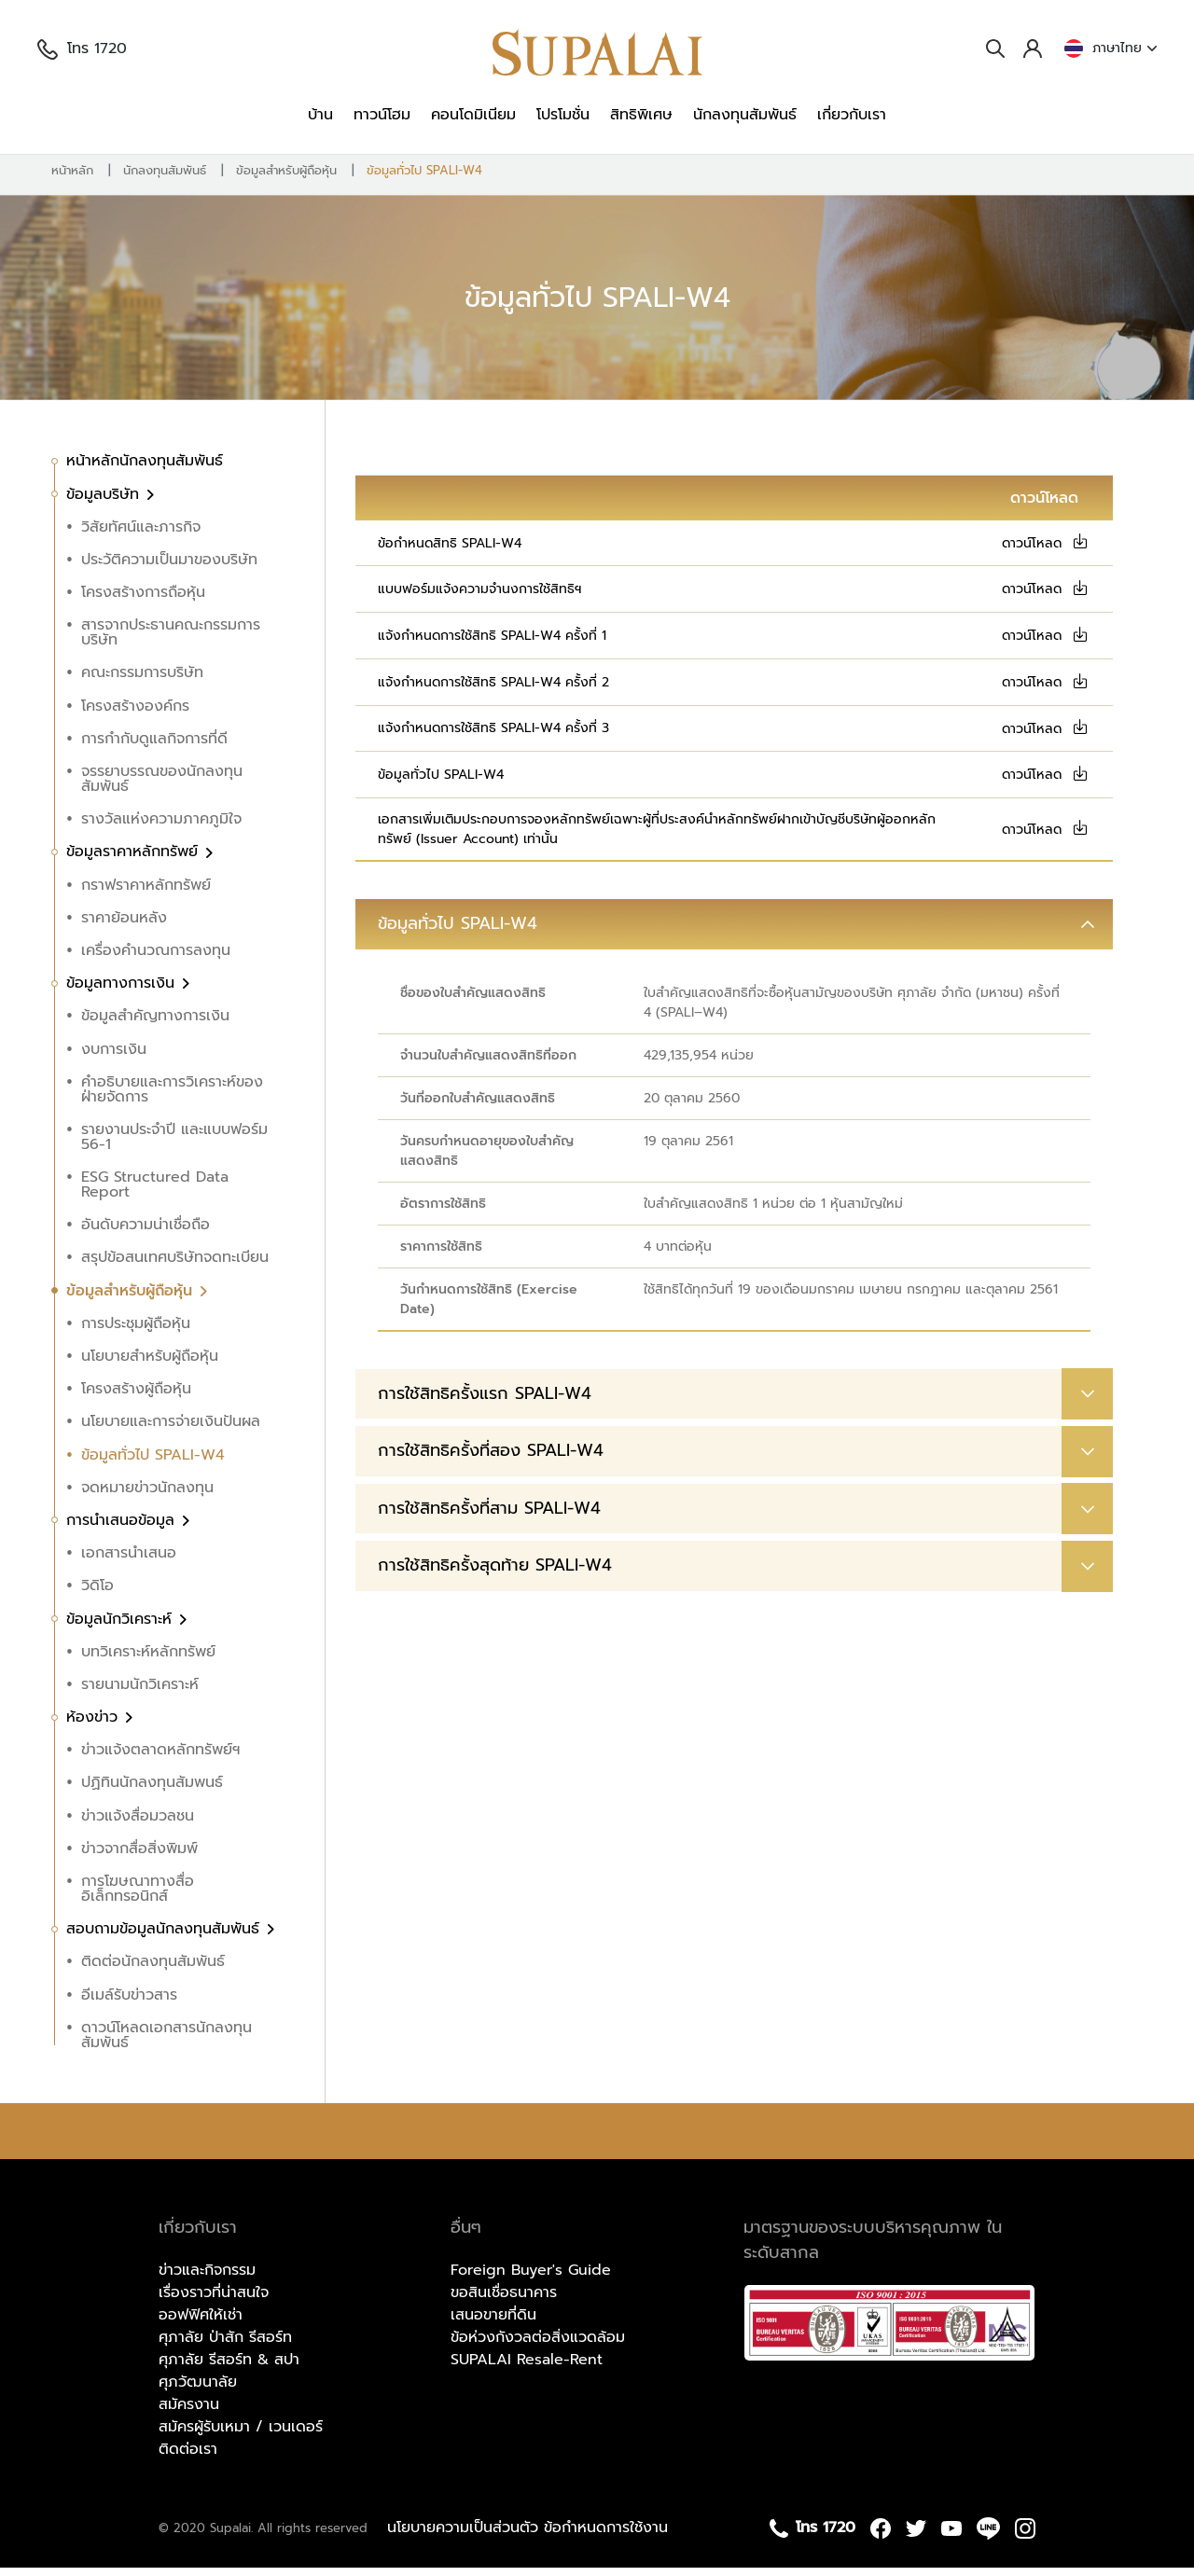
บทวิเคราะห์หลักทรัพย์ (148, 1660)
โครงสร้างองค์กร (135, 714)
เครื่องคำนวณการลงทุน (155, 959)
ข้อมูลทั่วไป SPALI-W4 (424, 178)
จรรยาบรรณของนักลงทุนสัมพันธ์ (162, 787)
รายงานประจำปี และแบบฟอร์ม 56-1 (174, 1145)
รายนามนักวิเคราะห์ (140, 1693)
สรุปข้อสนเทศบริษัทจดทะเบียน (175, 1266)
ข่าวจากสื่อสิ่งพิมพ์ (139, 1857)
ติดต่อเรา (188, 2458)
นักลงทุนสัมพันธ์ (745, 115)
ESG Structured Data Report (155, 1193)
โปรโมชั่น (563, 115)
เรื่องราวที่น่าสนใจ (214, 2302)
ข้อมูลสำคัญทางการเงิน (155, 1025)
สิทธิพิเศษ (641, 115)
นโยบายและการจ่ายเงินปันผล (170, 1431)
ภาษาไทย (1110, 48)
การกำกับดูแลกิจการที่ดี (154, 747)
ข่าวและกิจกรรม (207, 2279)
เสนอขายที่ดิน (493, 2324)
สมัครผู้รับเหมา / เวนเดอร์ (241, 2436)
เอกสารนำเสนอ (128, 1561)
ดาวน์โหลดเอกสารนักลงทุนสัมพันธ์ (166, 2043)
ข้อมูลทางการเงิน (123, 991)
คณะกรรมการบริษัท (142, 682)
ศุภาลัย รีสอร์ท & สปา (229, 2369)
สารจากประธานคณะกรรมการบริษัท (170, 641)
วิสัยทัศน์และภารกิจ (141, 535)
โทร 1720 (82, 48)
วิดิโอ (97, 1595)
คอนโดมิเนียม (473, 115)
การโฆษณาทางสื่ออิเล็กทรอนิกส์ (137, 1897)
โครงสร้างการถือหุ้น (143, 600)
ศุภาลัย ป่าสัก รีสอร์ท (225, 2346)
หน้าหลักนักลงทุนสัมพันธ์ (144, 470)
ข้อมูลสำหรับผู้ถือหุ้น (286, 178)
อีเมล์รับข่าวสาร (129, 2003)
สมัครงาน (189, 2414)
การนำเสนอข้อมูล (123, 1528)
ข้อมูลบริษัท (105, 503)
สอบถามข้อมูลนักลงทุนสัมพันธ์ (165, 1937)
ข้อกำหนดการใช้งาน (606, 2537)
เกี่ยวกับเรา (851, 115)
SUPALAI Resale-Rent (527, 2369)
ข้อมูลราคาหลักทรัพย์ (134, 861)
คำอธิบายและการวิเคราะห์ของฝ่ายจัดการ (172, 1097)
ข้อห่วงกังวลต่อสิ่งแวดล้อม (538, 2346)
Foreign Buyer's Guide (531, 2279)
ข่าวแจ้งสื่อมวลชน (137, 1824)
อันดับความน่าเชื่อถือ (145, 1234)
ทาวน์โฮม (382, 115)
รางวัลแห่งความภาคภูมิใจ (161, 827)
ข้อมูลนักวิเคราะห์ (121, 1627)
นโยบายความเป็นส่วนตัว (465, 2537)
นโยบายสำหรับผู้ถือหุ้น (149, 1364)
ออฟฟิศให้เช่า (201, 2324)
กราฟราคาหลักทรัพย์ (146, 893)
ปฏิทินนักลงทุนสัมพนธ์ (152, 1791)
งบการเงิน (113, 1057)
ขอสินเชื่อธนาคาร (504, 2302)
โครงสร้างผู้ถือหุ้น (136, 1397)
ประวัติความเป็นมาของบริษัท (169, 568)
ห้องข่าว (94, 1725)
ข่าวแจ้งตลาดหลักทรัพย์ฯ (160, 1759)
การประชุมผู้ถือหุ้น (135, 1332)
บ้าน (320, 115)
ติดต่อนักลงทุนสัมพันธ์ (153, 1971)
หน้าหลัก (72, 178)
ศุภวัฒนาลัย (198, 2391)
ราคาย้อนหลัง (124, 926)
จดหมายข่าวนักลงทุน (147, 1496)
